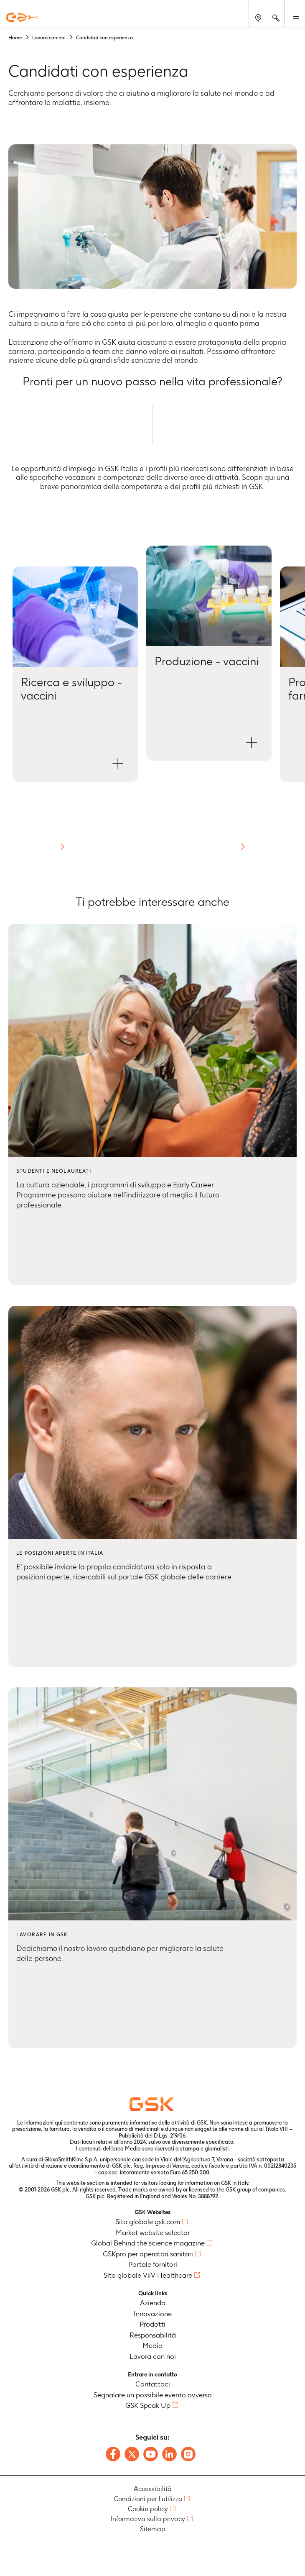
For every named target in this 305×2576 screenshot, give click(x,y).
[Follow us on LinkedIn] (169, 2454)
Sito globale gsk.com (147, 2221)
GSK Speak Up (147, 2405)
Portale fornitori (152, 2264)
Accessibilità (153, 2489)
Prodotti (152, 2324)
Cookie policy (148, 2509)
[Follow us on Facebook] (113, 2454)
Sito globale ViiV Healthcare (148, 2275)
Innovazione (153, 2313)
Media (152, 2345)
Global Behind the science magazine (148, 2243)
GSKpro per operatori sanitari (148, 2254)
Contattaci (152, 2384)
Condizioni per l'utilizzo (148, 2499)
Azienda (152, 2303)
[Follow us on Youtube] (150, 2454)
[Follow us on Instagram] (188, 2454)
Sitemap (152, 2529)
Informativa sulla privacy (148, 2519)
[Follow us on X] (132, 2454)
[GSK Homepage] (22, 17)
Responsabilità (153, 2335)
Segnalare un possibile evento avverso (153, 2395)
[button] (75, 674)
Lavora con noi (153, 2356)
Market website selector (153, 2232)
